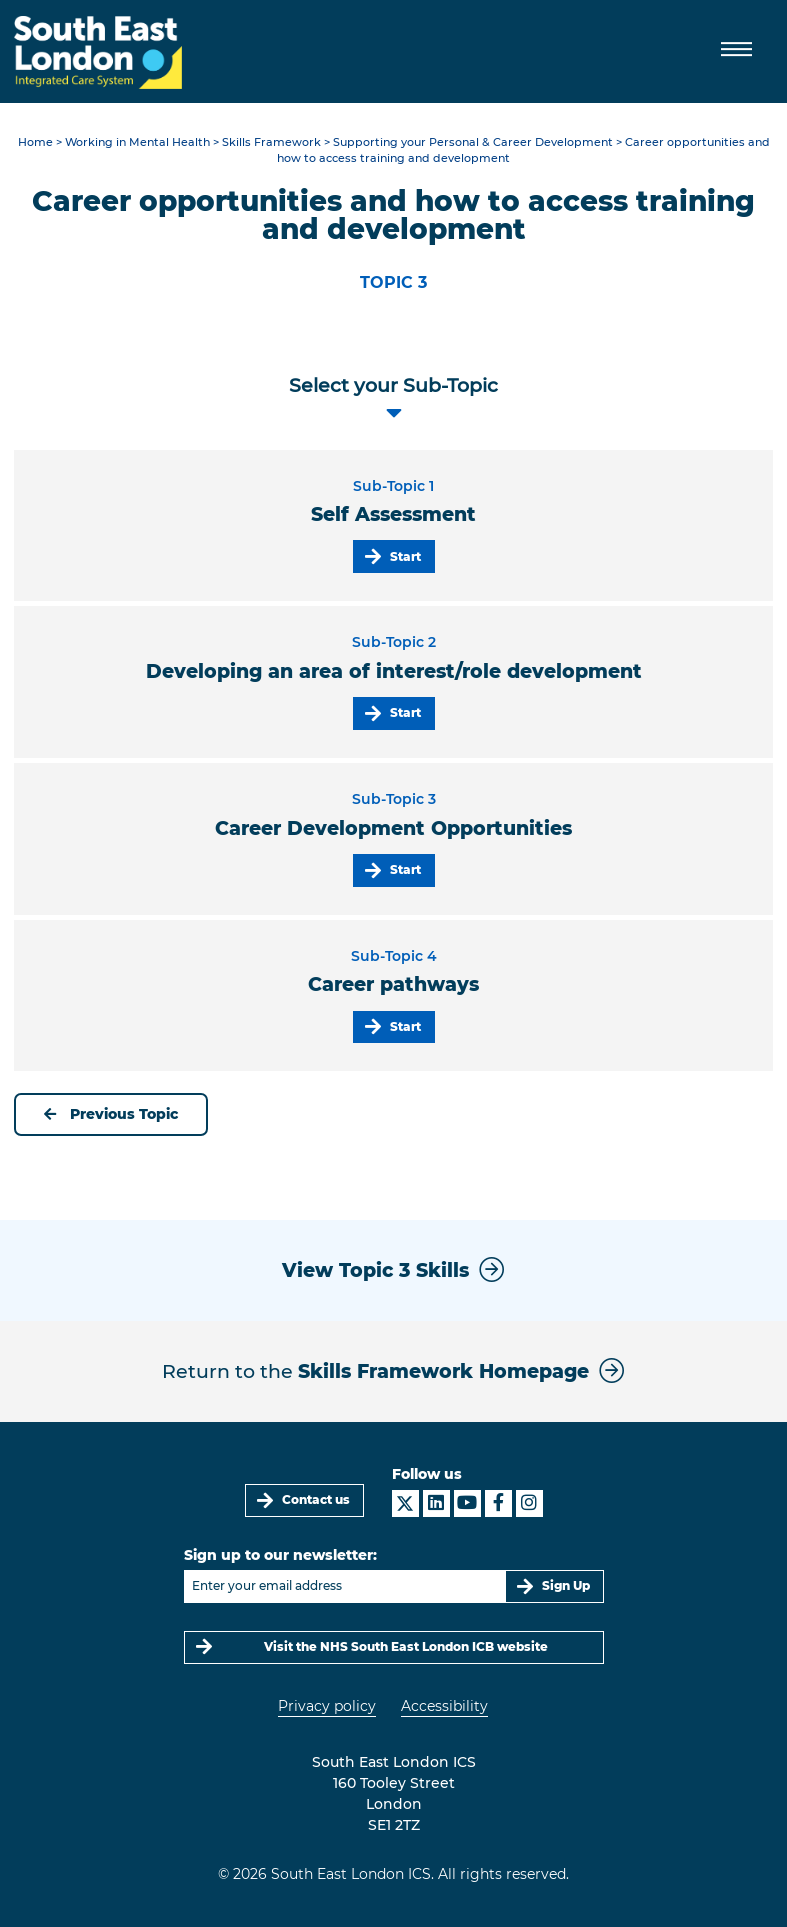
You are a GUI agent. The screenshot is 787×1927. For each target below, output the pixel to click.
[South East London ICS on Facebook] (498, 1503)
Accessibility (444, 1706)
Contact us (316, 1499)
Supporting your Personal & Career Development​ (473, 142)
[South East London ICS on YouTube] (467, 1503)
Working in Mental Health (137, 142)
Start (405, 556)
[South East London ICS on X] (405, 1503)
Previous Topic (111, 1114)
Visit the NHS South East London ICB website (406, 1646)
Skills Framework (271, 142)
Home (35, 142)
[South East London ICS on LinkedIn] (436, 1503)
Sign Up (566, 1585)
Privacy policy (327, 1706)
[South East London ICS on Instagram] (529, 1503)
